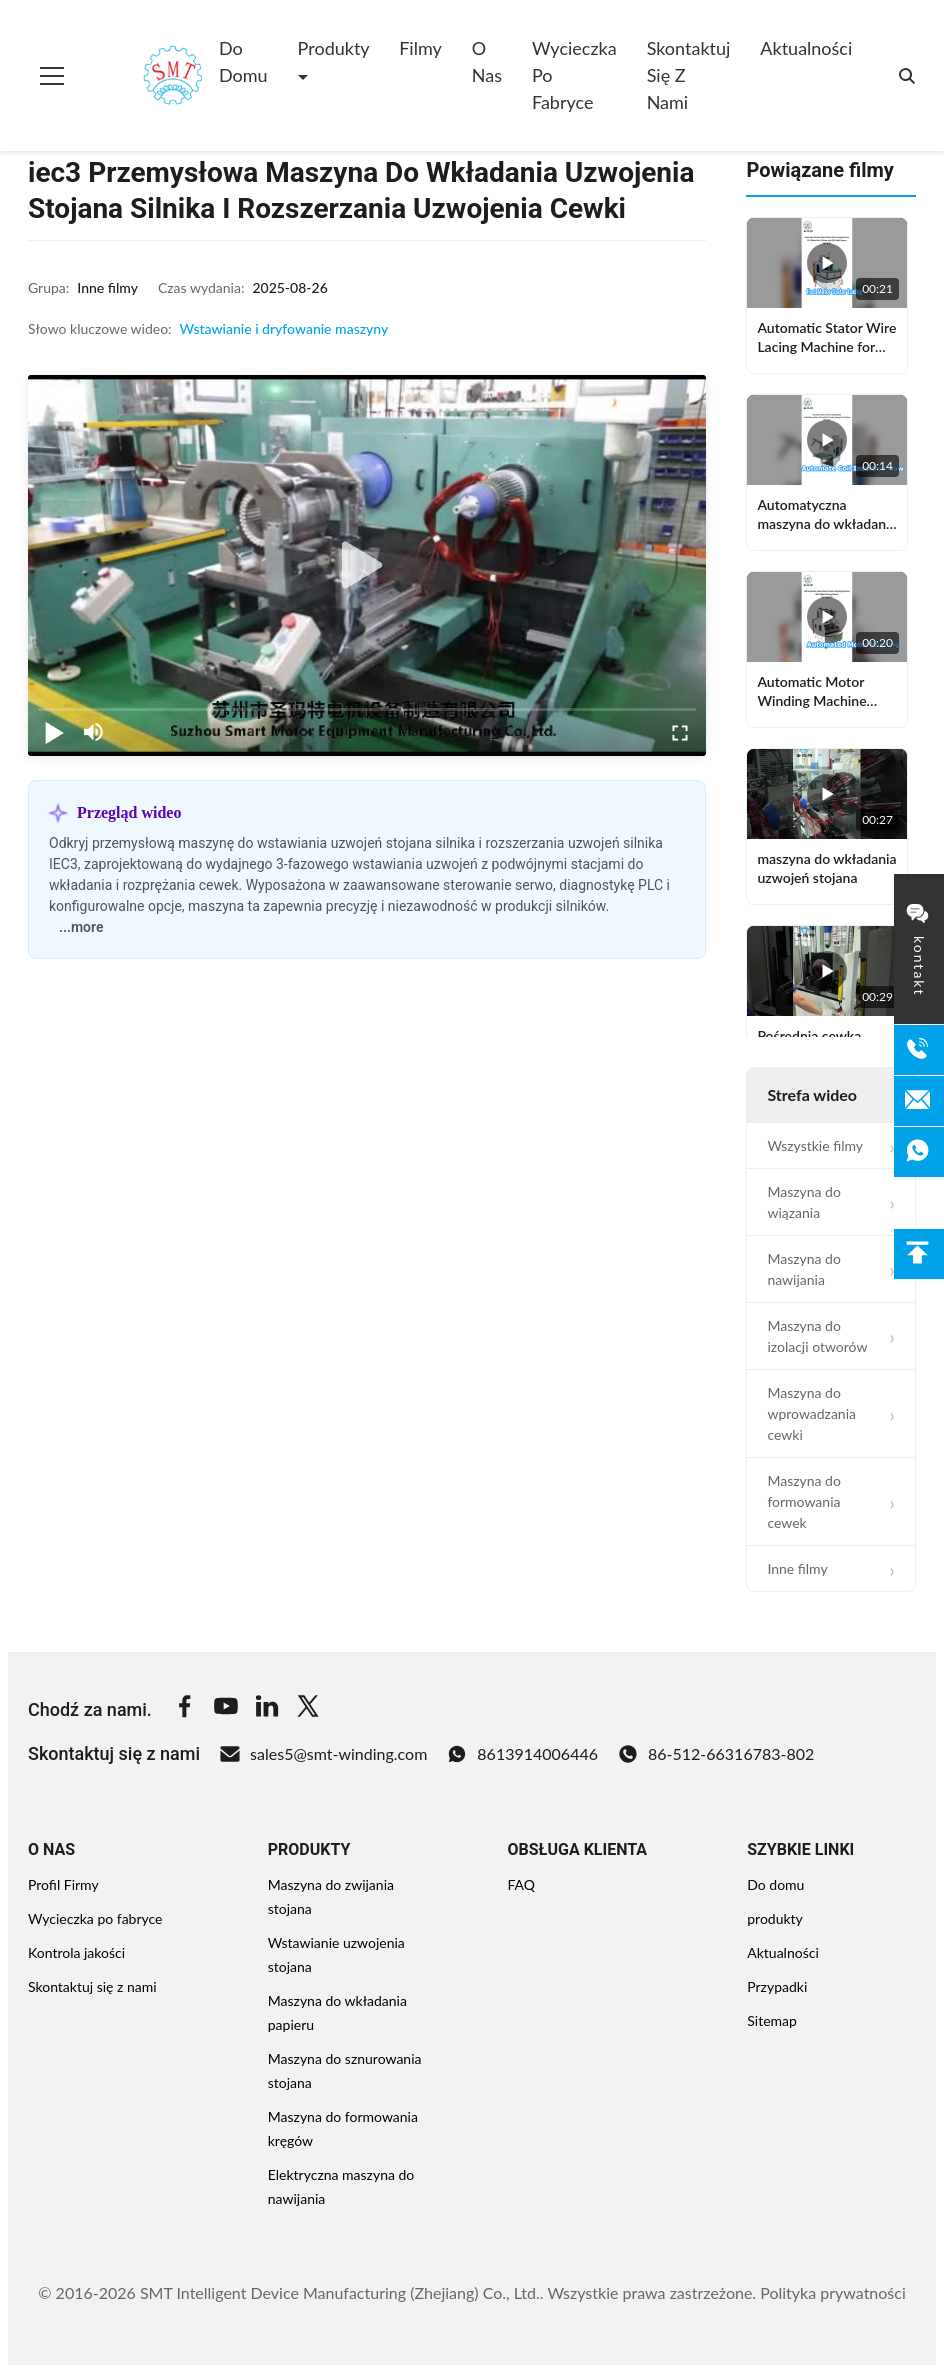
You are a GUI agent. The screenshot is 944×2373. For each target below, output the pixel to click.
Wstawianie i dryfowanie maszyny (284, 328)
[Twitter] (308, 1709)
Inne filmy (797, 1568)
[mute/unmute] (94, 732)
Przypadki (777, 1986)
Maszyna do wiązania (804, 1202)
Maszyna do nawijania (804, 1269)
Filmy (420, 48)
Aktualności (806, 48)
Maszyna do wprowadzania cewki (811, 1413)
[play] (367, 566)
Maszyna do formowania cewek (804, 1501)
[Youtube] (226, 1709)
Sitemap (772, 2020)
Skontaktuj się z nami (689, 75)
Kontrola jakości (76, 1952)
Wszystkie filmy (815, 1145)
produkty (775, 1918)
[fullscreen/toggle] (680, 732)
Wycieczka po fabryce (574, 75)
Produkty (334, 48)
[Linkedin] (267, 1709)
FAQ (522, 1884)
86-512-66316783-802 (716, 1754)
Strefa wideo (812, 1094)
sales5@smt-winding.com (323, 1754)
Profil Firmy (63, 1884)
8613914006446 (522, 1754)
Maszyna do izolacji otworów (817, 1336)
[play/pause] (54, 732)
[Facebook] (185, 1709)
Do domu (243, 61)
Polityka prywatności (833, 2292)
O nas (487, 61)
